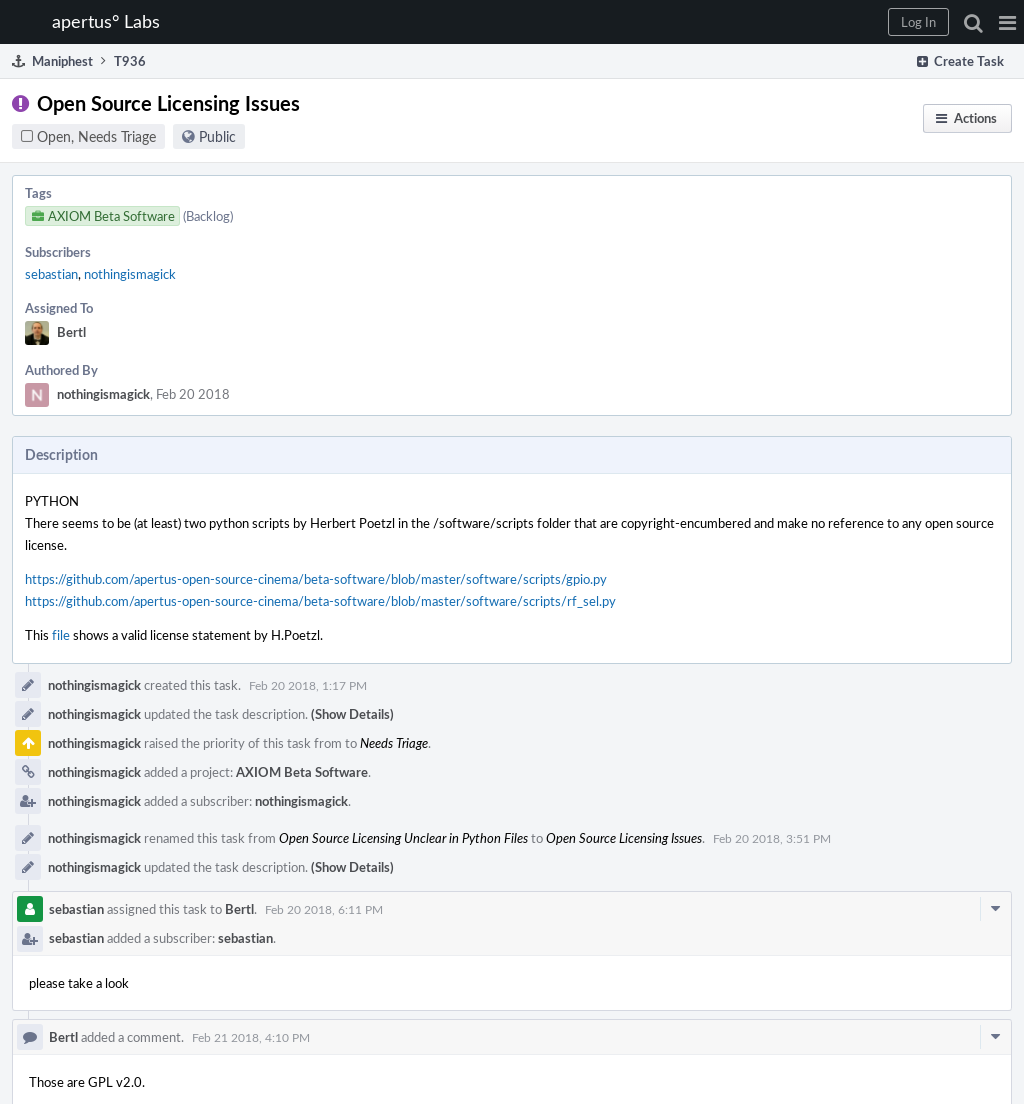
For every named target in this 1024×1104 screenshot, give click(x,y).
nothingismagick (130, 274)
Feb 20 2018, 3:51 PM (772, 838)
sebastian (51, 274)
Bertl (71, 332)
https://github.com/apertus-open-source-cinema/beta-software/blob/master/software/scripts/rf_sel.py (320, 601)
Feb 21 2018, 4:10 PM (251, 1037)
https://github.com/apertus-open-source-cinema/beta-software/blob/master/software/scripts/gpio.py (316, 579)
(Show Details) (352, 714)
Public (217, 136)
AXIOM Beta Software (302, 772)
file (61, 635)
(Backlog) (208, 216)
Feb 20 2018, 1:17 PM (308, 685)
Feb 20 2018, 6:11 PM (324, 909)
